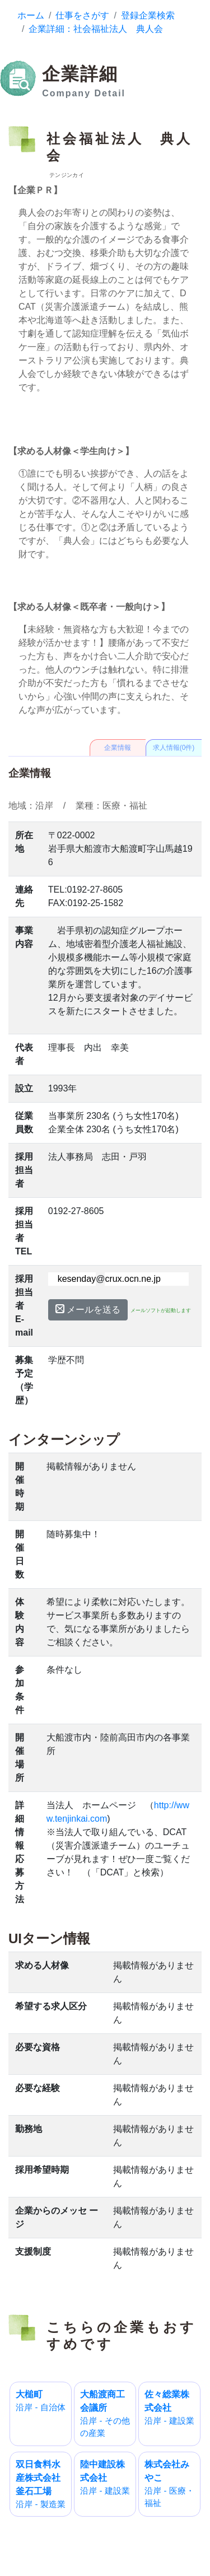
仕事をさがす (82, 15)
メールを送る (87, 1309)
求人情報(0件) (174, 748)
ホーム (30, 15)
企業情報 (117, 748)
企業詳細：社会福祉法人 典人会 (96, 29)
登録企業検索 (148, 15)
